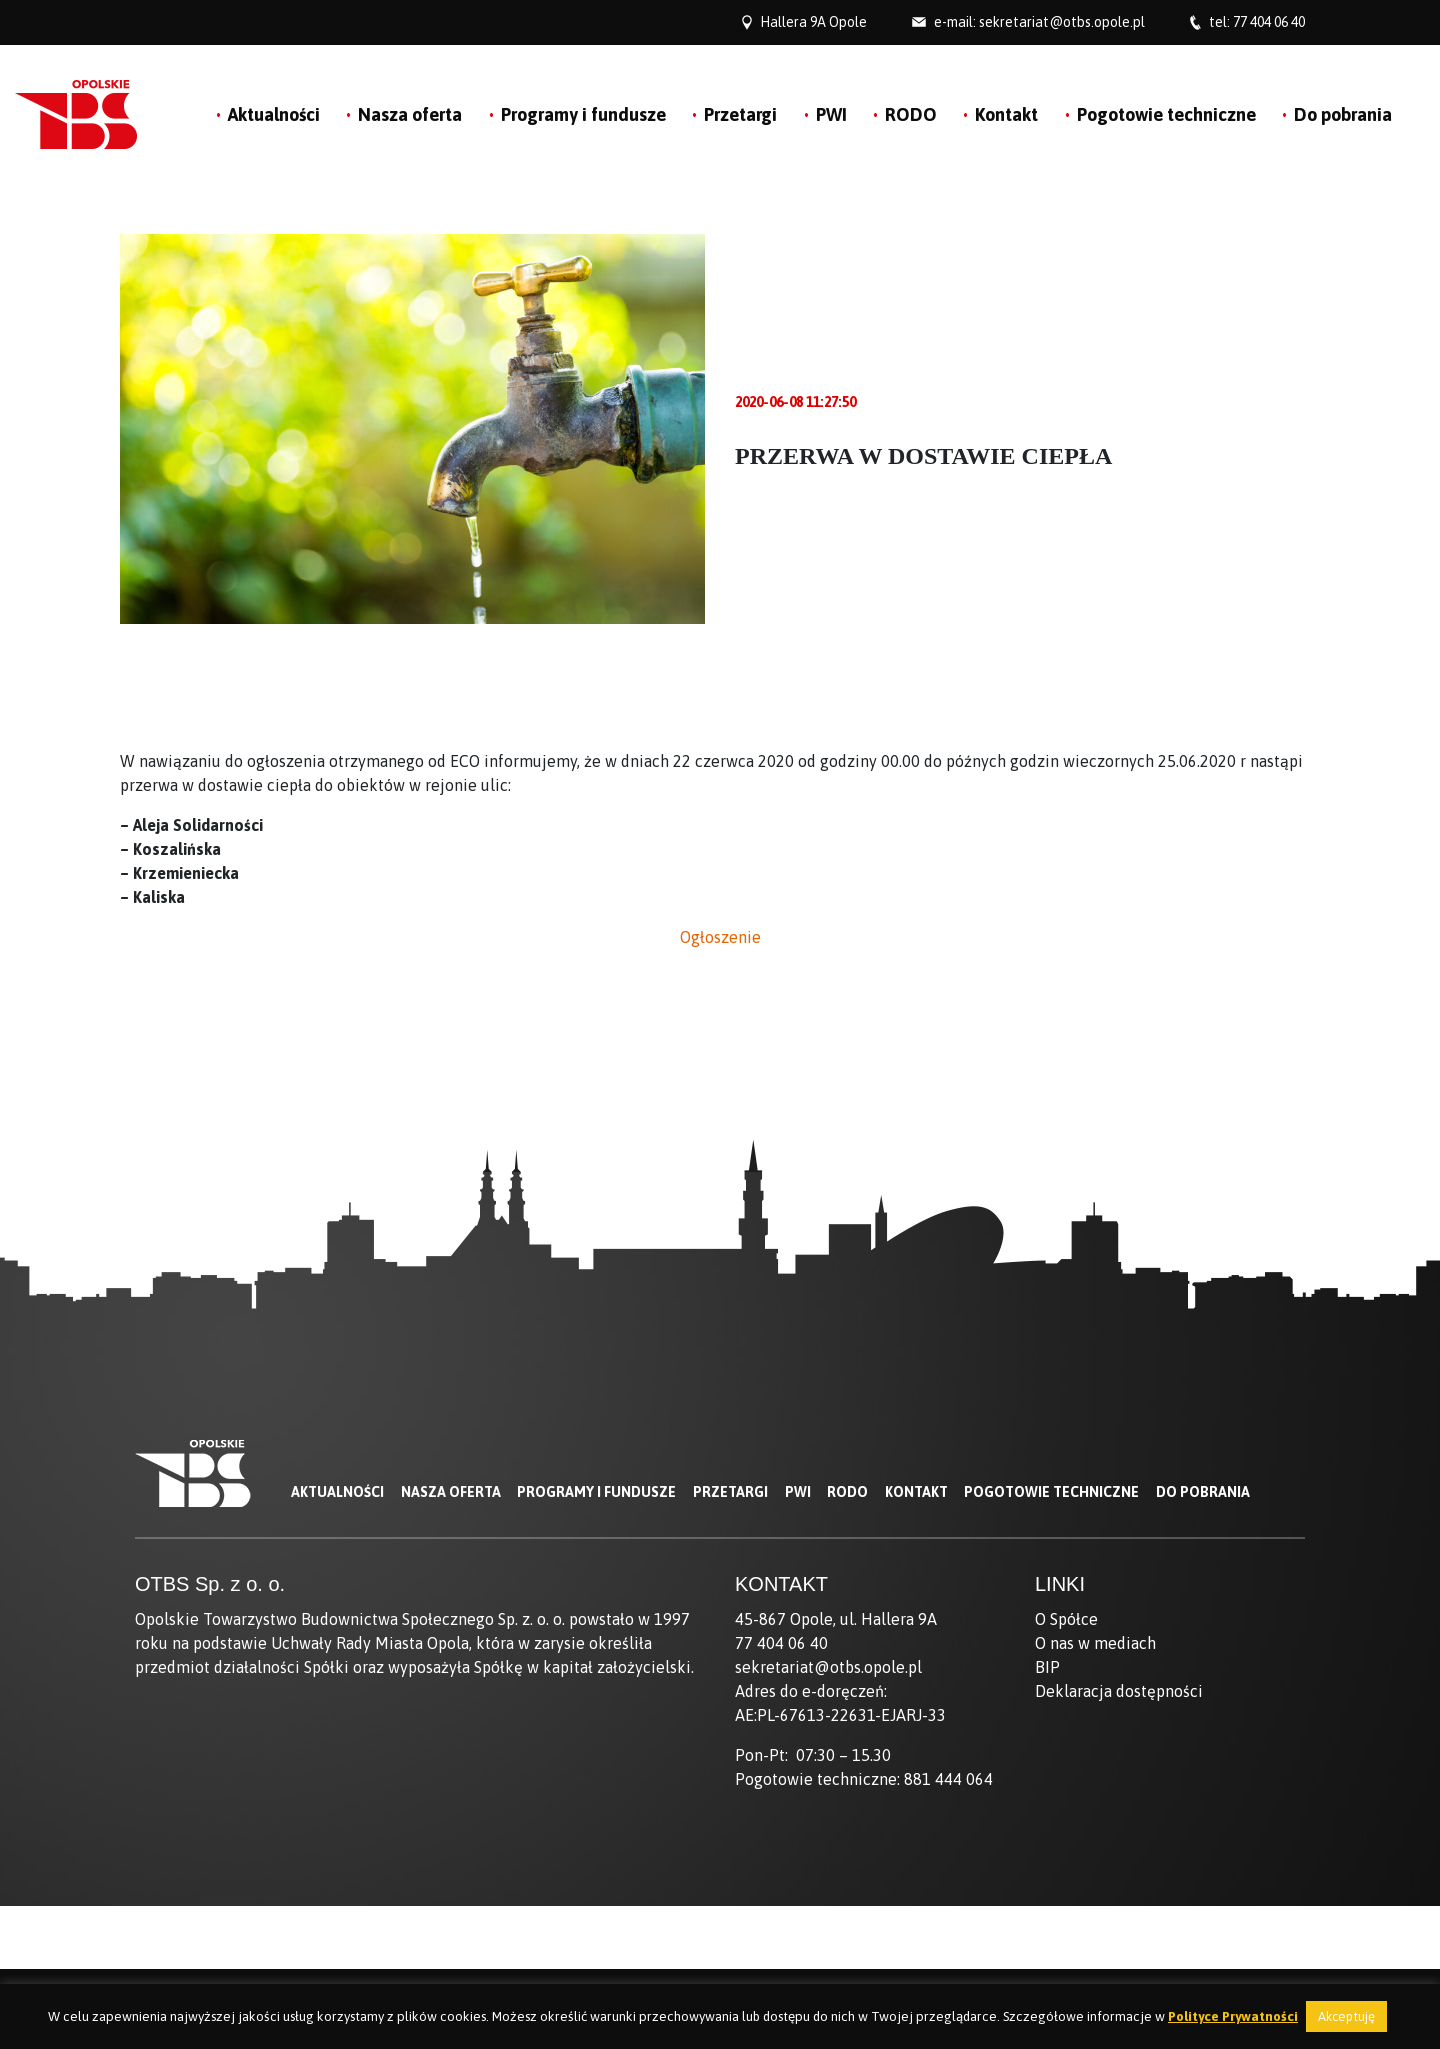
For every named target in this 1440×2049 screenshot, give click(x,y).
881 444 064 (948, 1779)
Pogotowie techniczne (1166, 114)
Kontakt (1006, 114)
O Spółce (1066, 1619)
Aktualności (274, 114)
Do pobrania (1343, 114)
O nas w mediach (1095, 1643)
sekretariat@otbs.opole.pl (1062, 22)
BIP (1047, 1667)
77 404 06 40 (1269, 22)
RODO (911, 114)
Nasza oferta (410, 114)
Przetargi (740, 114)
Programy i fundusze (583, 114)
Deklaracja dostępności (1119, 1691)
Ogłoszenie (720, 937)
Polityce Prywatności (1233, 2016)
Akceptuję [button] (1346, 2016)
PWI (831, 114)
